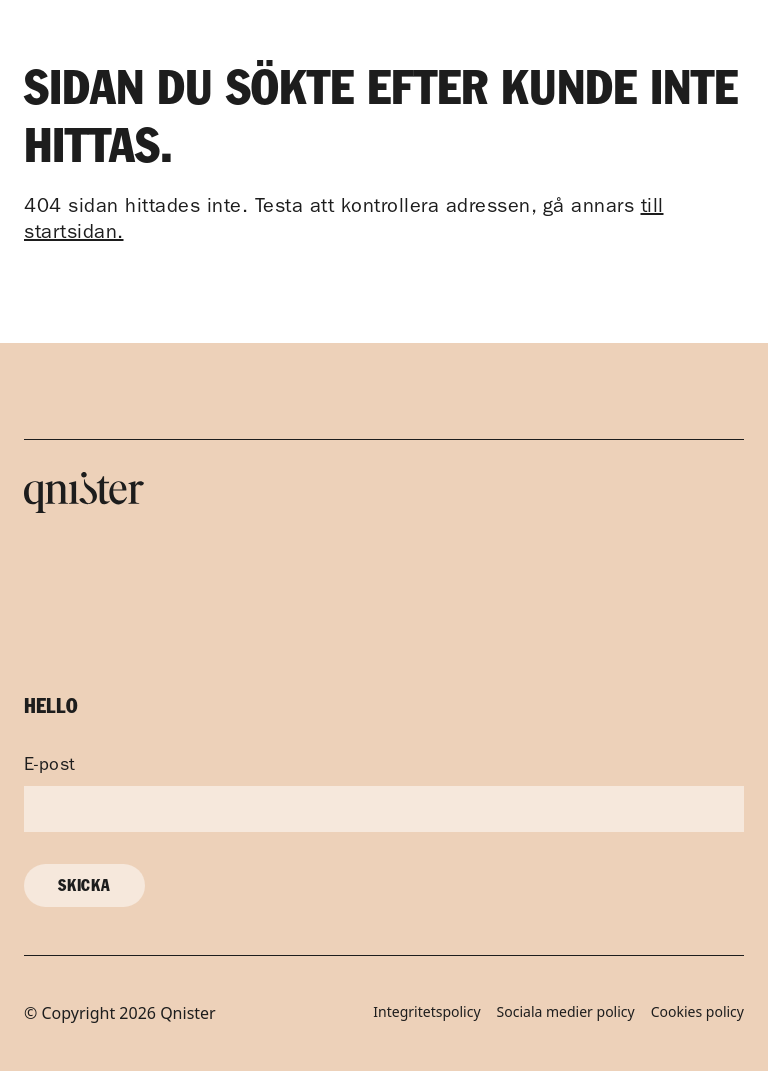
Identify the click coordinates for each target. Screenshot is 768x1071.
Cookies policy (697, 1012)
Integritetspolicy (426, 1012)
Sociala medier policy (566, 1012)
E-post (50, 767)
